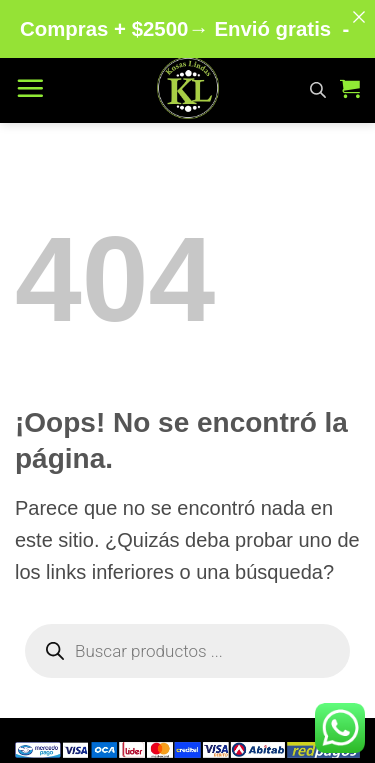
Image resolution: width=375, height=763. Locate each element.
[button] (30, 82)
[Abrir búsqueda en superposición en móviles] (318, 82)
